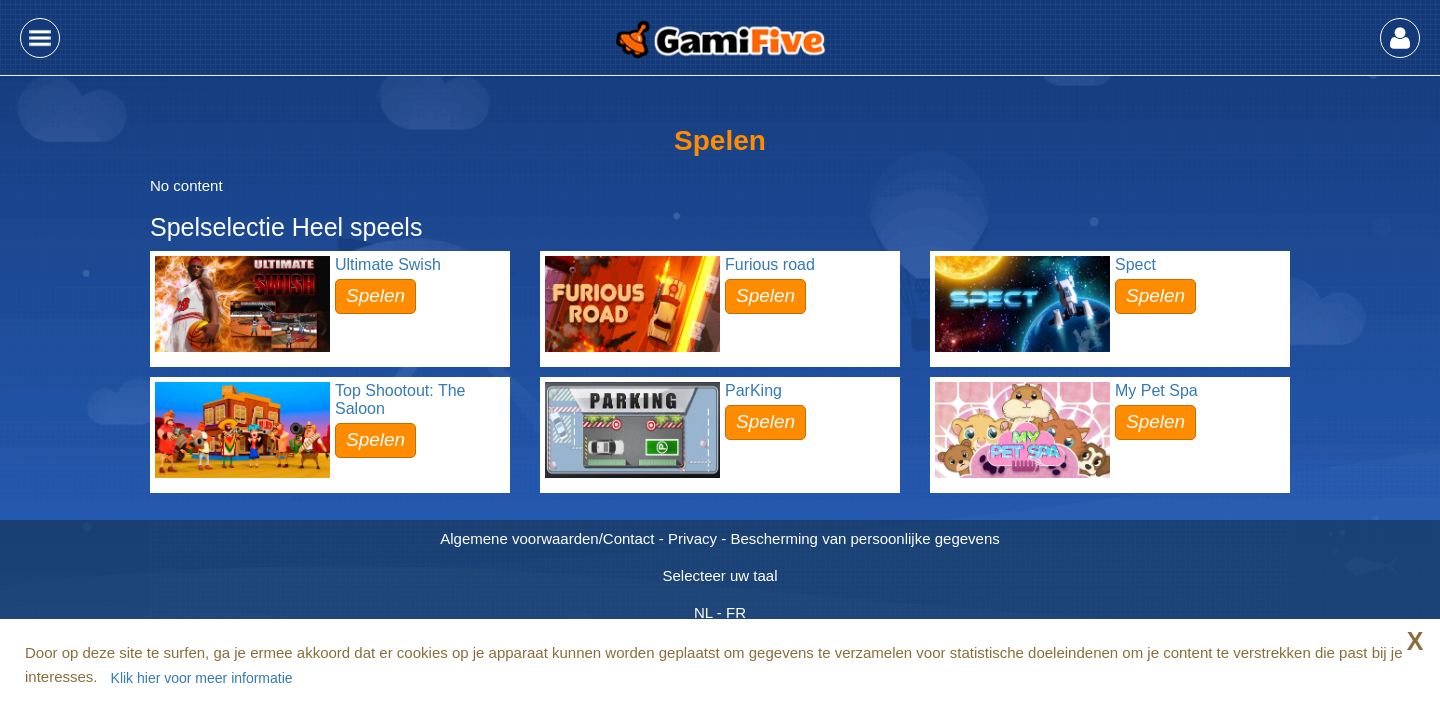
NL (703, 612)
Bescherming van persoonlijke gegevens (864, 538)
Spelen (375, 295)
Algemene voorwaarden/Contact (547, 538)
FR (736, 612)
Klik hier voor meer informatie (202, 678)
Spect (1135, 264)
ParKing (753, 390)
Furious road (770, 264)
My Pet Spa (1156, 390)
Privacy (692, 538)
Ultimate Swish (388, 264)
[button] (40, 38)
